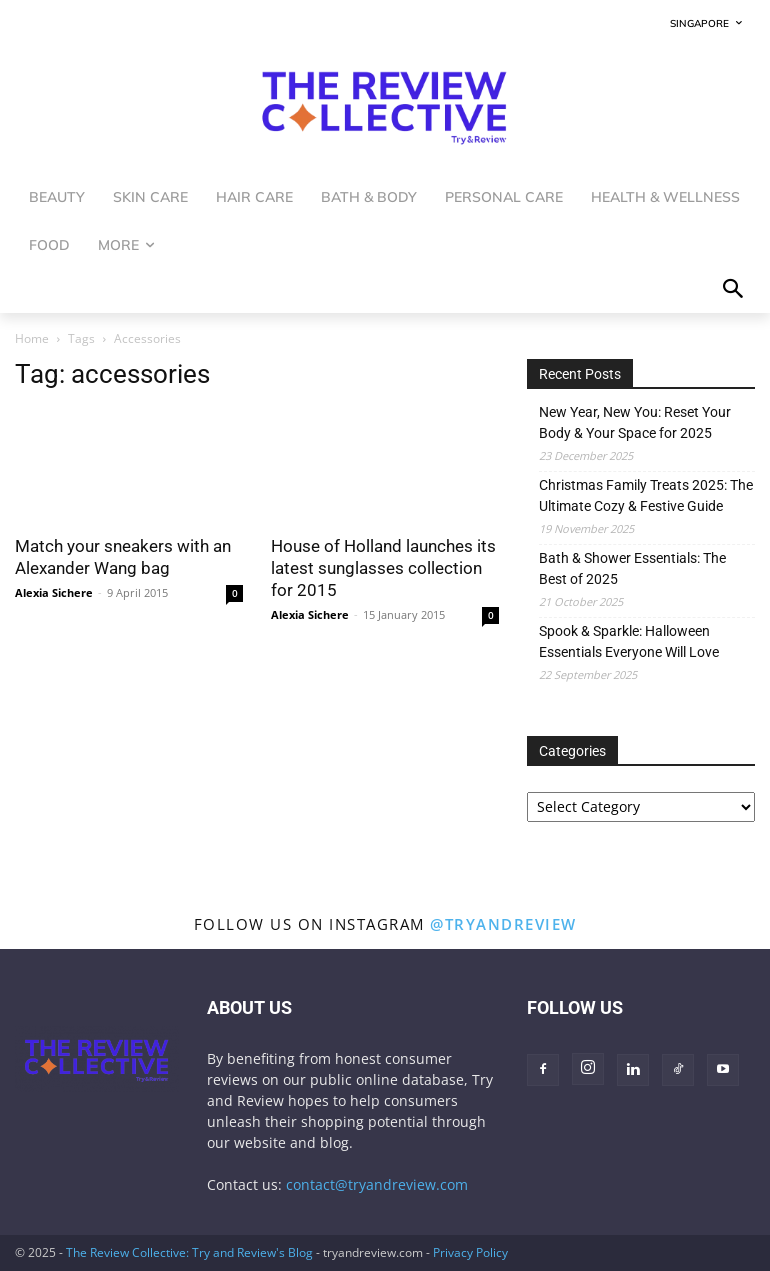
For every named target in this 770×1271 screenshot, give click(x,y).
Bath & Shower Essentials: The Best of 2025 (632, 568)
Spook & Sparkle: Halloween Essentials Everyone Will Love (629, 641)
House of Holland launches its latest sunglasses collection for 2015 (383, 568)
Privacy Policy (470, 1252)
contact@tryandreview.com (377, 1184)
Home (32, 338)
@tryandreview (503, 924)
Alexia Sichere (54, 592)
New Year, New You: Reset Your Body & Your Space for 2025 (635, 422)
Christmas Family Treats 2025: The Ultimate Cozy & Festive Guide (646, 495)
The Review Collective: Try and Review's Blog (189, 1252)
